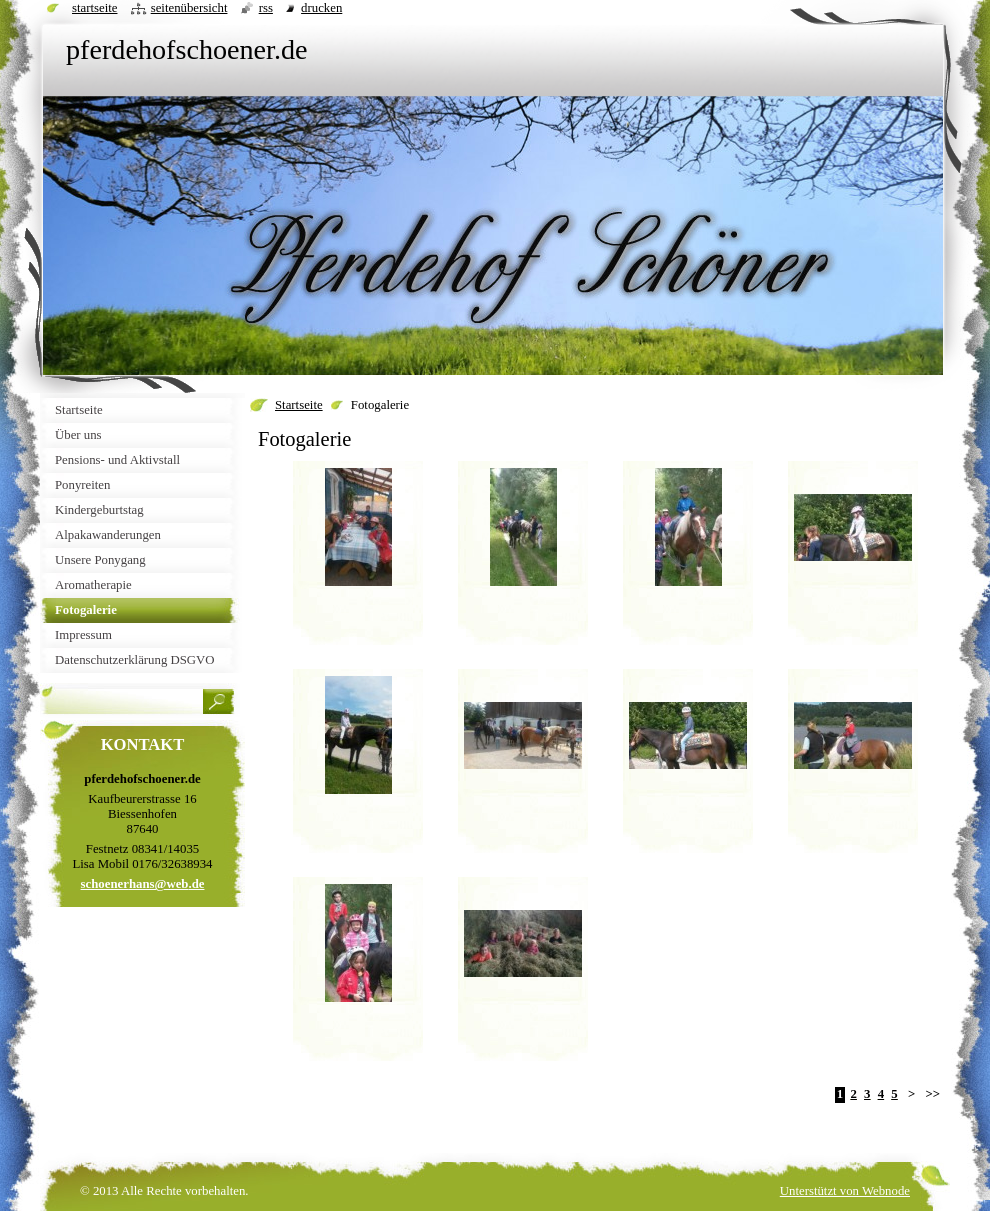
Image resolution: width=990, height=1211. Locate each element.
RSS (266, 8)
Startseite (299, 405)
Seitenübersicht (189, 8)
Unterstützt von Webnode (845, 1191)
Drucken (321, 8)
